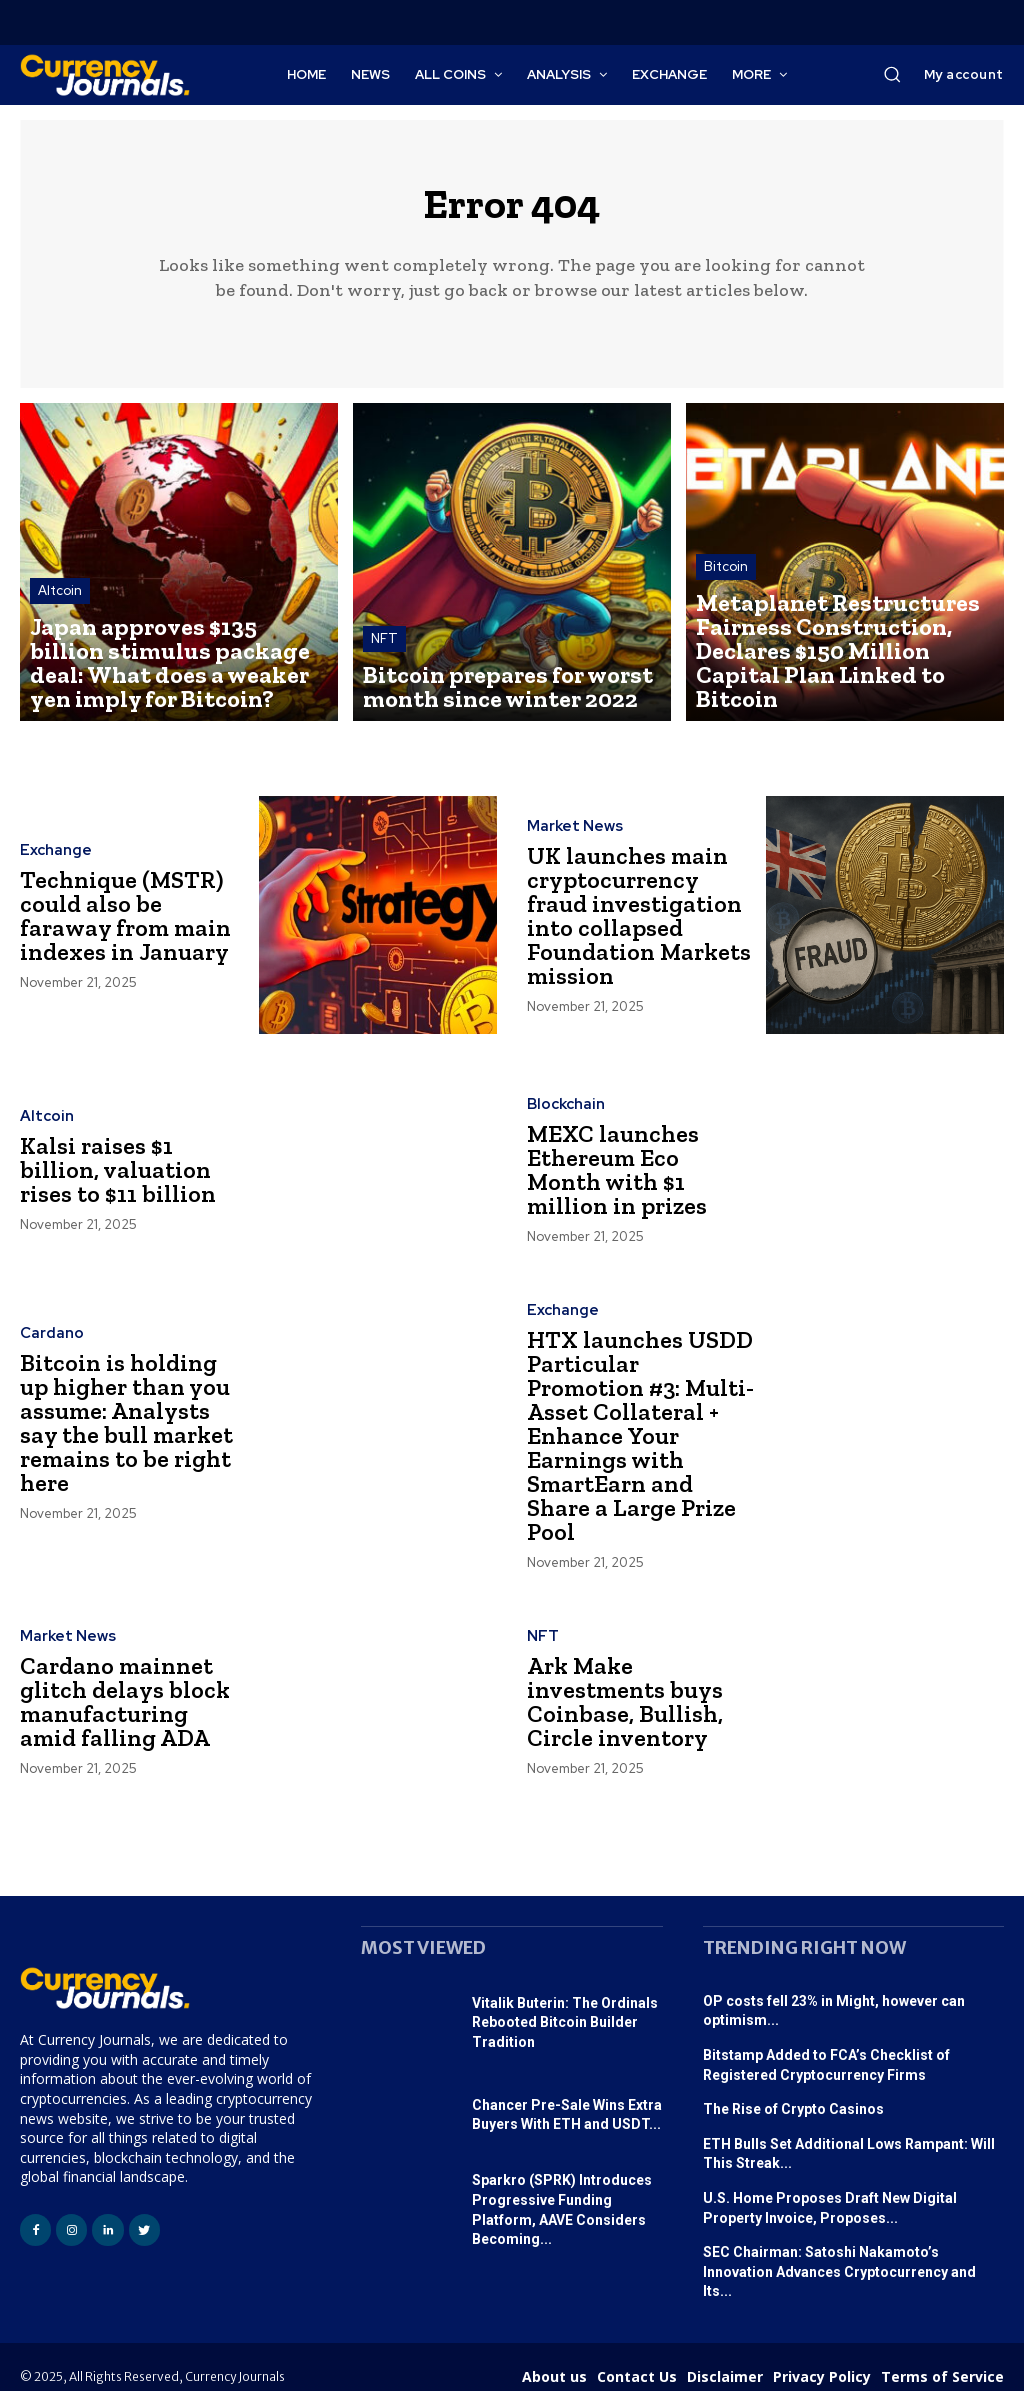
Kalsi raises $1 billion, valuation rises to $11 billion (126, 1179)
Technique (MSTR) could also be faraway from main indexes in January (127, 925)
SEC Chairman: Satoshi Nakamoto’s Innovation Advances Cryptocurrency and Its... (839, 2256)
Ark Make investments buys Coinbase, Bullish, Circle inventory (641, 1686)
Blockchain (563, 1119)
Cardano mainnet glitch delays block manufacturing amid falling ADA (123, 1686)
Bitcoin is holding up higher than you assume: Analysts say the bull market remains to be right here (124, 1432)
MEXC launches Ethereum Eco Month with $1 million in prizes (632, 1179)
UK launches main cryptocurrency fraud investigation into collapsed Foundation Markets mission (636, 925)
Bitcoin (726, 625)
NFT (384, 661)
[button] (892, 74)
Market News (572, 854)
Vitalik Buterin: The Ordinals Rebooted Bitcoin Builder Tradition (565, 2007)
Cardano (49, 1350)
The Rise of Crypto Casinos (793, 2094)
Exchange (52, 865)
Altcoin (60, 643)
